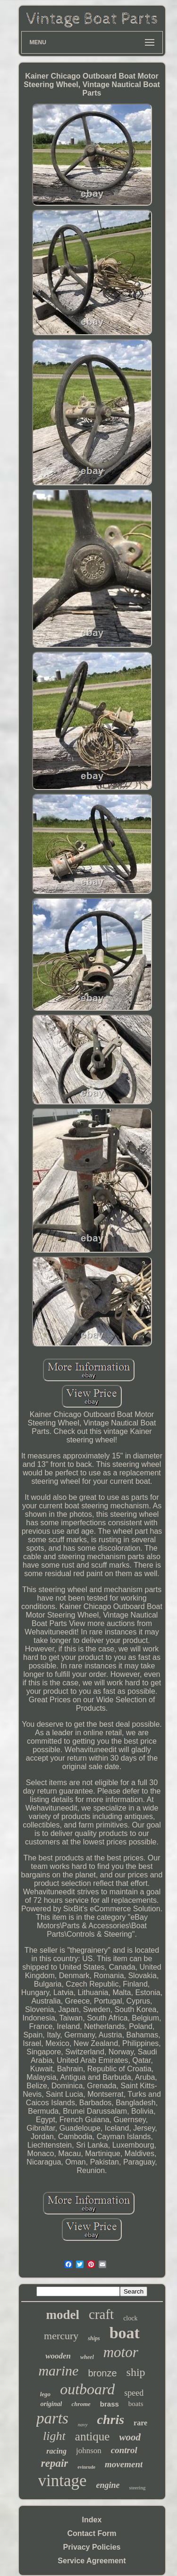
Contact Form (92, 2533)
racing (56, 2451)
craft (101, 2314)
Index (92, 2520)
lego (45, 2394)
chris (111, 2419)
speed (133, 2393)
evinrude (86, 2467)
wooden (58, 2355)
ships (94, 2338)
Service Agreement (92, 2561)
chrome (80, 2403)
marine (58, 2370)
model (63, 2315)
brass (109, 2404)
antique (92, 2436)
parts (52, 2418)
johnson (88, 2450)
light (54, 2436)
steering (137, 2487)
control (124, 2450)
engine (108, 2485)
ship (135, 2372)
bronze (102, 2373)
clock (130, 2318)
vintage (62, 2480)
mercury (61, 2336)
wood (130, 2437)
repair (54, 2463)
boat (125, 2333)
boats (135, 2403)
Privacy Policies (92, 2547)
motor (120, 2352)
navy (83, 2424)
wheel (87, 2357)
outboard (87, 2389)
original (51, 2403)
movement (124, 2464)
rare (140, 2423)
